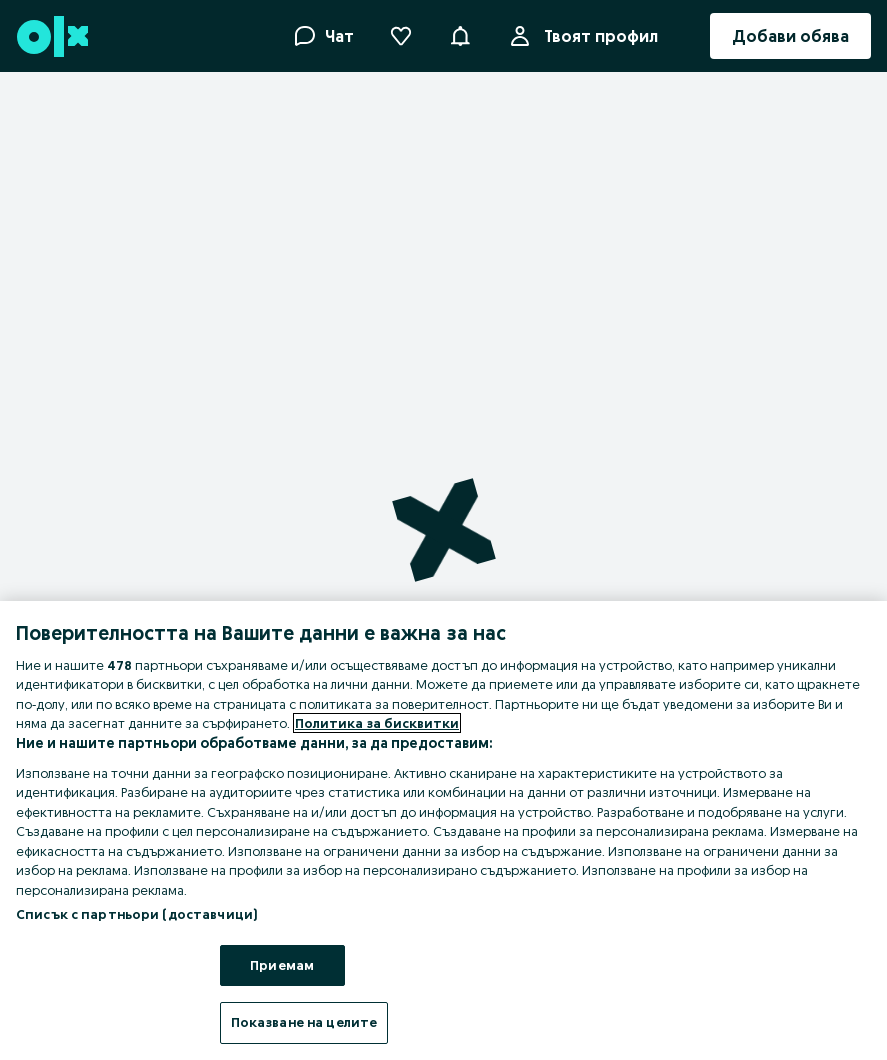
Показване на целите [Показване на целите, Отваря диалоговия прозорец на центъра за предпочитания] (304, 1022)
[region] (443, 830)
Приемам (282, 965)
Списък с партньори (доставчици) (136, 914)
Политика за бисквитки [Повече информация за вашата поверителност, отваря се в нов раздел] (377, 723)
